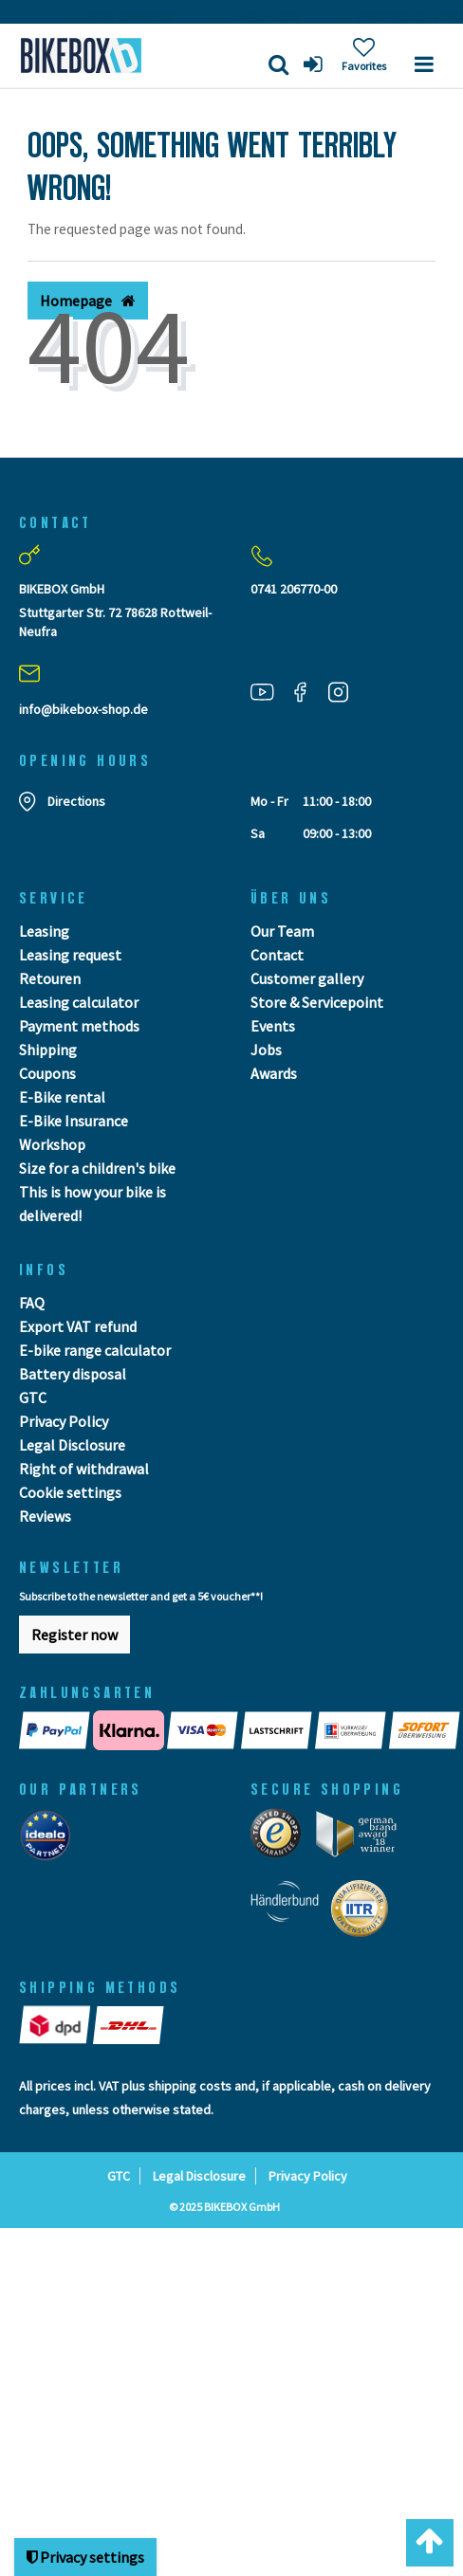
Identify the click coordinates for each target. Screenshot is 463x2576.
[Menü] (424, 64)
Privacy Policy (63, 1421)
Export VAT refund (78, 1326)
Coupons (47, 1073)
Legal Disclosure (72, 1444)
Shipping (48, 1049)
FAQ (32, 1302)
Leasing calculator (79, 1002)
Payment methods (79, 1025)
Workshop (52, 1144)
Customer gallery (306, 978)
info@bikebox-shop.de (83, 709)
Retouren (50, 978)
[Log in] (315, 64)
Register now (74, 1634)
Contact (277, 954)
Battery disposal (72, 1373)
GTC (32, 1397)
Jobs (266, 1049)
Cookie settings (70, 1492)
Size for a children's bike (97, 1168)
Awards (273, 1073)
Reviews (45, 1516)
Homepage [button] (88, 300)
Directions (76, 801)
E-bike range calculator (95, 1350)
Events (272, 1025)
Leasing (44, 931)
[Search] (278, 64)
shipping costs (190, 2085)
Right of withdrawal (84, 1468)
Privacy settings (85, 2557)
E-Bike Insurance (73, 1120)
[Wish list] (364, 55)
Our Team (282, 931)
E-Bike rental (62, 1096)
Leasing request (70, 954)
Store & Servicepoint (316, 1002)
